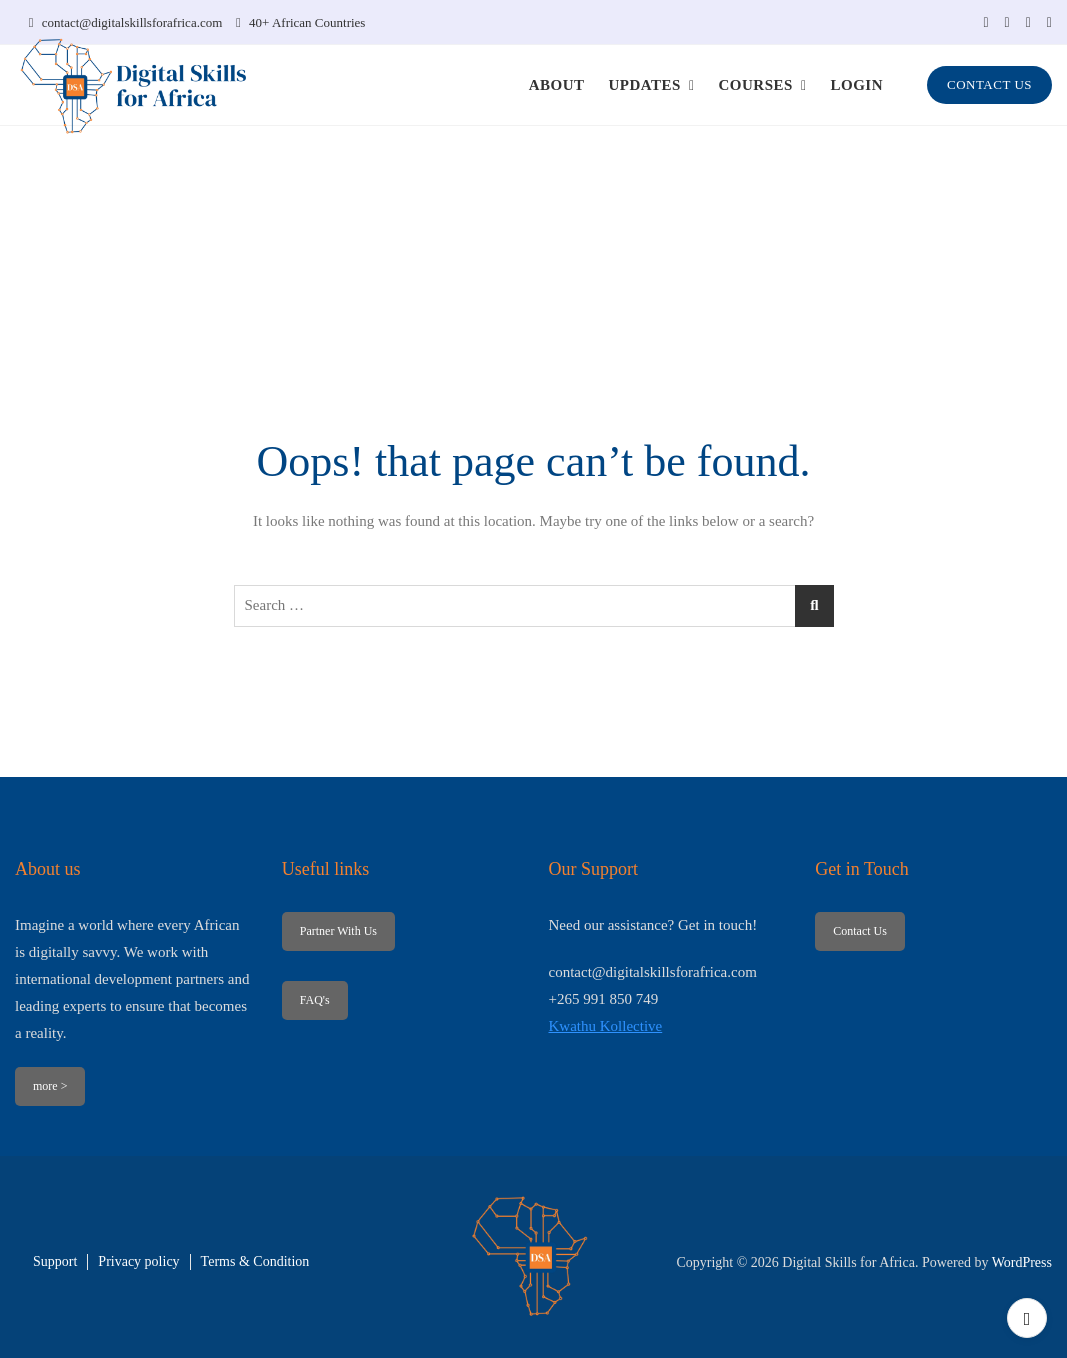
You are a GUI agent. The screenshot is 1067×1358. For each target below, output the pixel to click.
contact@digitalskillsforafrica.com (126, 22)
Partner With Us (338, 931)
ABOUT (557, 85)
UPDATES (644, 85)
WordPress (1022, 1262)
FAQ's (315, 1000)
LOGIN (857, 85)
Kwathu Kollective (606, 1026)
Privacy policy (138, 1261)
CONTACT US (989, 84)
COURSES (756, 85)
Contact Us (860, 931)
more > (50, 1086)
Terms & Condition (255, 1261)
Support (55, 1261)
